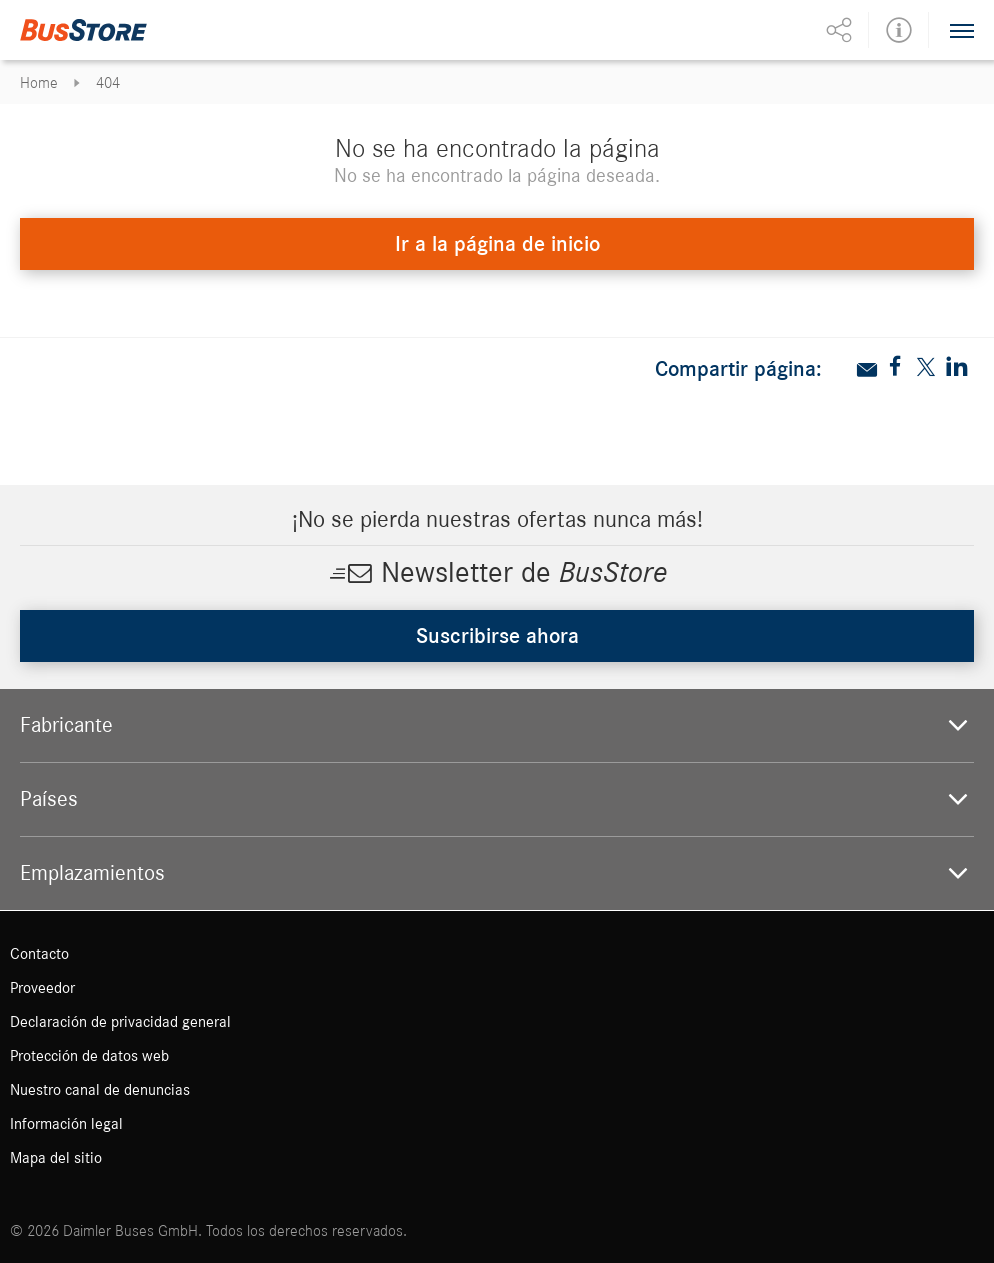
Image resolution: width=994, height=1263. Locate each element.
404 (108, 83)
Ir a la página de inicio (497, 244)
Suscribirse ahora (497, 636)
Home (39, 83)
